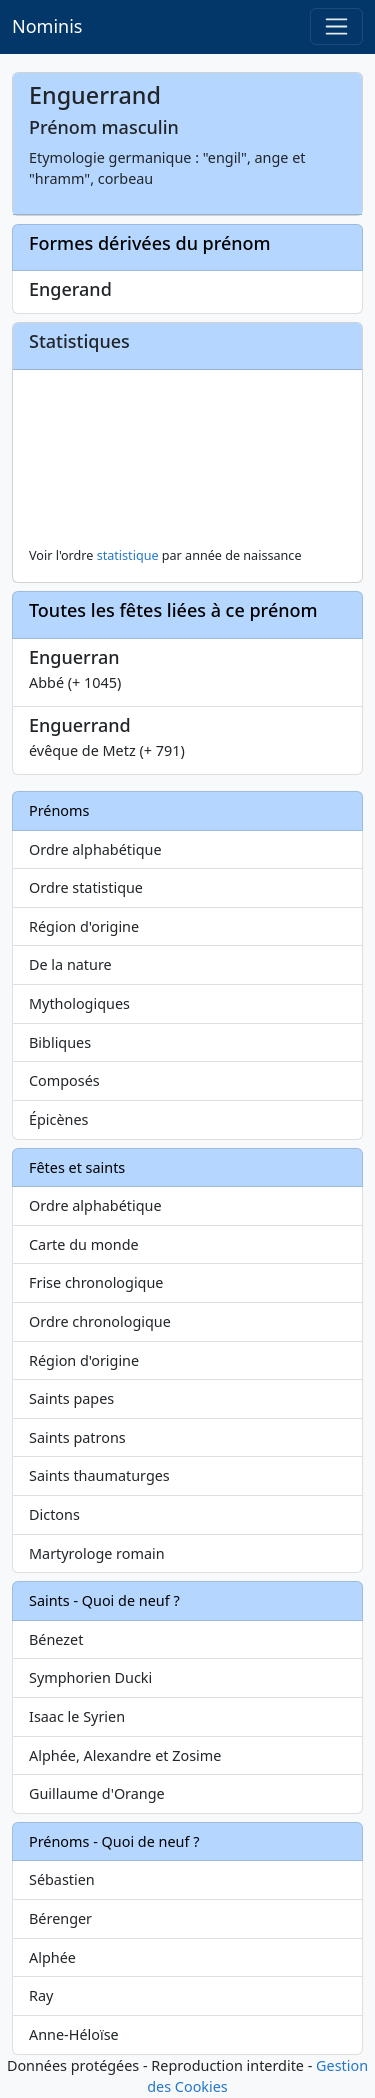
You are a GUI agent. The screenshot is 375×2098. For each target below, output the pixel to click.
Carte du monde (84, 1244)
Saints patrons (77, 1437)
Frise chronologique (96, 1282)
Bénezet (56, 1639)
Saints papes (71, 1398)
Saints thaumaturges (99, 1475)
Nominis (47, 26)
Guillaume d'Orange (97, 1793)
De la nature (70, 964)
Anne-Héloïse (74, 2034)
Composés (64, 1080)
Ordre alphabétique (95, 849)
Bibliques (60, 1042)
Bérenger (60, 1918)
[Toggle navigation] (336, 26)
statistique (128, 555)
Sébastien (62, 1879)
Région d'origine (84, 926)
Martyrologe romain (97, 1553)
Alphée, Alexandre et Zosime (125, 1755)
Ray (41, 1995)
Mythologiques (79, 1003)
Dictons (54, 1514)
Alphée (52, 1957)
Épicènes (59, 1119)
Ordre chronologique (100, 1321)
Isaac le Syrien (77, 1716)
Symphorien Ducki (90, 1677)
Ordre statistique (86, 887)
